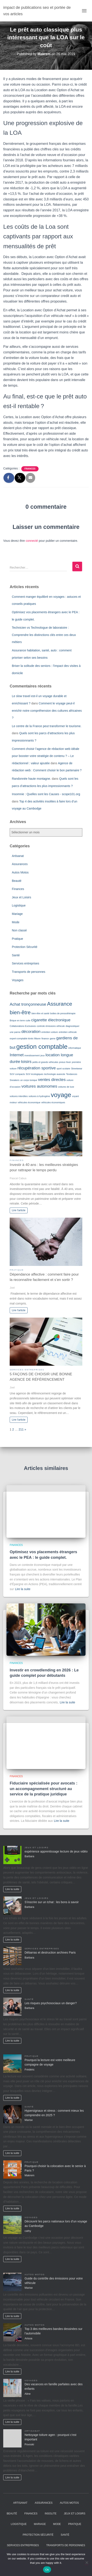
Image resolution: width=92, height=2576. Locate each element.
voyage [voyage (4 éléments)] (61, 1094)
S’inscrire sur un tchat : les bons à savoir (52, 1902)
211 (21, 1429)
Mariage (17, 914)
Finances (29, 469)
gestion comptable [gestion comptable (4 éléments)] (41, 1046)
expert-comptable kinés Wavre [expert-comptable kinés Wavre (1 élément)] (25, 1038)
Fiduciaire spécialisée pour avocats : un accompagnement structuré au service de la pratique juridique (43, 1788)
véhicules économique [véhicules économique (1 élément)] (29, 1102)
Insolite (51, 2513)
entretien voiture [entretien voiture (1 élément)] (49, 1032)
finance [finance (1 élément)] (45, 1038)
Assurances (20, 864)
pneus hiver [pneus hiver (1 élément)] (65, 1062)
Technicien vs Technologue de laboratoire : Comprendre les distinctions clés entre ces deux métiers (44, 635)
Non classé (19, 930)
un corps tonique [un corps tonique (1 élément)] (28, 1080)
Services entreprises (25, 963)
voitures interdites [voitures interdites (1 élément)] (19, 1096)
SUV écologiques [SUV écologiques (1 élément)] (34, 1074)
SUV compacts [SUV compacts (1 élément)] (17, 1074)
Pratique (17, 938)
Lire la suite (22, 1589)
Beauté (16, 880)
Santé (16, 955)
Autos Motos (20, 872)
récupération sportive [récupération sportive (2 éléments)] (36, 1068)
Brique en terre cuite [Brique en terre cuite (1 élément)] (20, 1020)
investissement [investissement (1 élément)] (31, 1055)
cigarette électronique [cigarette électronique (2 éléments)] (50, 1020)
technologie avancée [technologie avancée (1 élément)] (54, 1074)
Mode (15, 922)
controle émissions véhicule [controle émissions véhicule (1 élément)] (51, 1026)
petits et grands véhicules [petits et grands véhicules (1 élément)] (45, 1062)
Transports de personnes (28, 971)
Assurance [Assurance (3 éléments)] (59, 1004)
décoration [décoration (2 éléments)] (31, 1031)
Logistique (19, 905)
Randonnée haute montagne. (31, 778)
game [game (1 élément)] (53, 1038)
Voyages (17, 980)
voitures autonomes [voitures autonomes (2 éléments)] (39, 1086)
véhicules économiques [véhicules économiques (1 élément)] (53, 1102)
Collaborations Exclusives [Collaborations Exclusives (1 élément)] (23, 1026)
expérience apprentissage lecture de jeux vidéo (56, 1851)
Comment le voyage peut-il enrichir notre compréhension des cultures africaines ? (47, 710)
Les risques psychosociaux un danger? (51, 2003)
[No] (86, 2562)
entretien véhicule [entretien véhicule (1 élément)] (68, 1032)
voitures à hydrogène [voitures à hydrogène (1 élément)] (39, 1096)
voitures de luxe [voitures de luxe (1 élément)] (66, 1086)
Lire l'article (18, 1210)
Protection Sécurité (24, 947)
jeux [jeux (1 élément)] (43, 1055)
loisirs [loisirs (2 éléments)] (26, 1061)
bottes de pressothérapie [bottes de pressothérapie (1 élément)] (62, 1013)
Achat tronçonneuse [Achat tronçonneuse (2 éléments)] (28, 1004)
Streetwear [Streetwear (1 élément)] (76, 1068)
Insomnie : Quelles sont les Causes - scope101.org (46, 794)
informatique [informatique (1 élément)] (74, 1048)
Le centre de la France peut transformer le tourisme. (46, 726)
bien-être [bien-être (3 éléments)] (20, 1012)
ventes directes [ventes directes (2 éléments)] (52, 1079)
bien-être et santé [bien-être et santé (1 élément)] (40, 1013)
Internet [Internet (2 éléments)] (17, 1055)
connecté (32, 540)
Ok (47, 2569)
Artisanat (18, 856)
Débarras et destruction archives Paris (50, 1952)
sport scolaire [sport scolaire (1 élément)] (63, 1068)
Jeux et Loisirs (21, 897)
